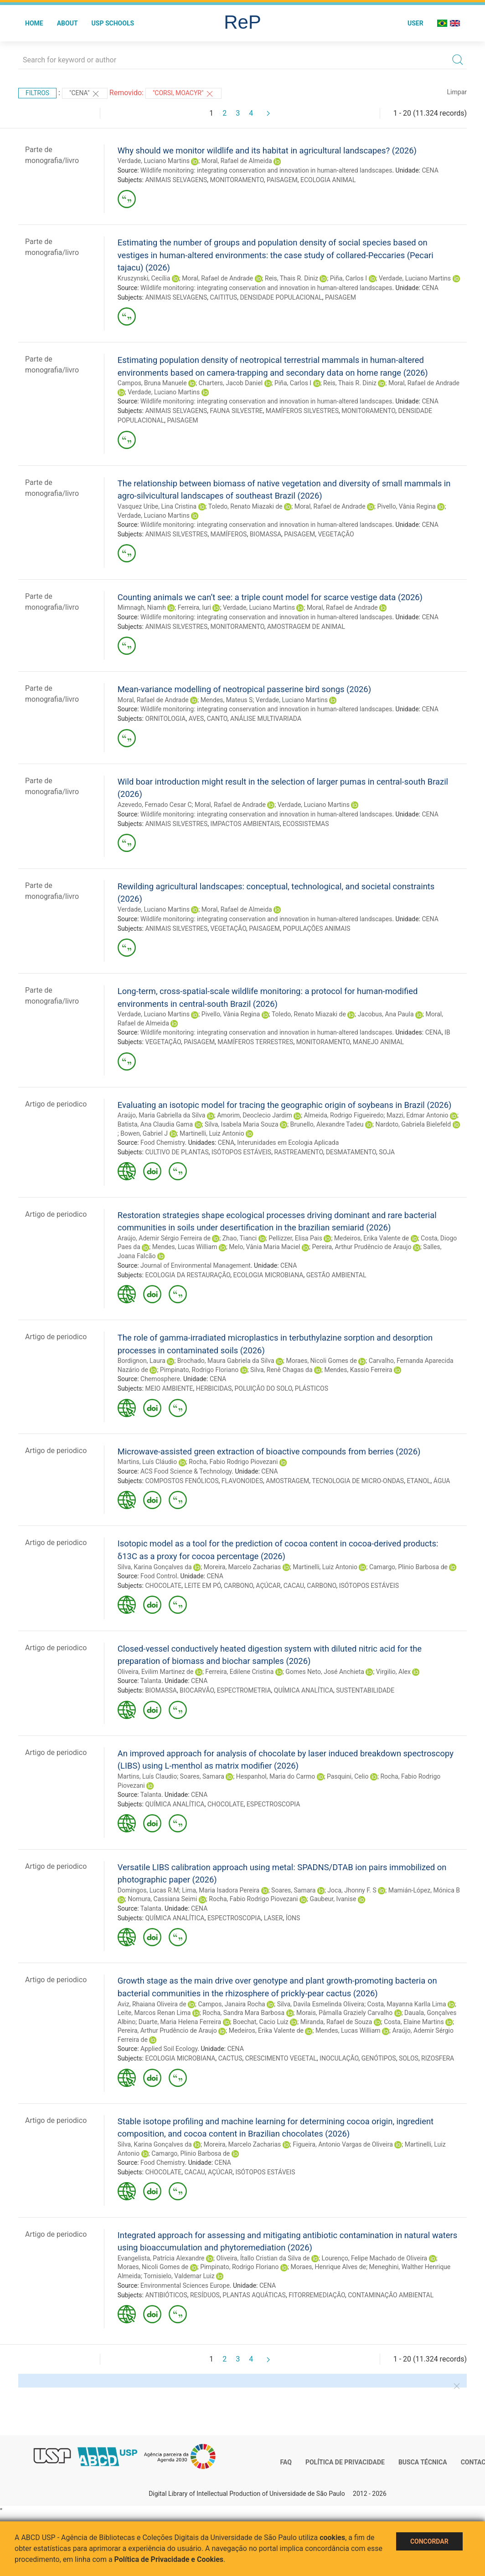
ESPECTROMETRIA (244, 1690)
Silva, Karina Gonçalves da (155, 1567)
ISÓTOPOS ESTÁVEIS (241, 1152)
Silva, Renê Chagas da (281, 1369)
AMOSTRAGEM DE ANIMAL (306, 626)
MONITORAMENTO (237, 180)
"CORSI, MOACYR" (183, 93)
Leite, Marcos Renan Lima (154, 2012)
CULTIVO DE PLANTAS (176, 1152)
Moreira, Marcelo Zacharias (242, 1567)
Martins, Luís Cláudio (147, 1461)
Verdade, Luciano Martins (154, 160)
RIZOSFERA (437, 2058)
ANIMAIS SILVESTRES (176, 534)
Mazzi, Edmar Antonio (418, 1115)
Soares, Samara (202, 1776)
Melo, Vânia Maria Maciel (264, 1246)
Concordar (429, 2541)
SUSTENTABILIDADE (365, 1690)
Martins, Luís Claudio (147, 1776)
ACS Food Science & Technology (186, 1471)
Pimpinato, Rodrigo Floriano (199, 1369)
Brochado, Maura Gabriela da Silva (225, 1360)
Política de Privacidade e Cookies (169, 2559)
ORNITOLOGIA (165, 718)
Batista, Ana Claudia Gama (155, 1124)
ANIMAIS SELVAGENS (176, 180)
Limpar (457, 92)
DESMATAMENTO (351, 1152)
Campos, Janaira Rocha (231, 2004)
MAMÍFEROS (229, 534)
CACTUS (230, 2058)
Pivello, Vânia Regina (406, 506)
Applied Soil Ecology (168, 2048)
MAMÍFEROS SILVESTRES (302, 410)
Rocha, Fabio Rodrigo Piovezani (233, 1461)
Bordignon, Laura (141, 1360)
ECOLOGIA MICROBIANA (268, 1275)
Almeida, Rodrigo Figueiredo (344, 1115)
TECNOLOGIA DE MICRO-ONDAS (358, 1480)
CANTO (217, 718)
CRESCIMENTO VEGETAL (281, 2058)
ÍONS (293, 1918)
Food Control (158, 1576)
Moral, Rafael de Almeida (236, 160)
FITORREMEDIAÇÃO (317, 2295)
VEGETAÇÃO (336, 534)
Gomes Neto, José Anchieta (324, 1671)
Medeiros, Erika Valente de (371, 1238)
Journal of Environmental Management (195, 1265)
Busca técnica (422, 2462)
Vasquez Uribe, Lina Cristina (157, 506)
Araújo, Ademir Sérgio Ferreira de (164, 1238)
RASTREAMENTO (298, 1152)
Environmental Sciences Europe (185, 2285)
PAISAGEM (282, 180)
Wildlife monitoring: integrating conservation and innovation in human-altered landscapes (266, 170)
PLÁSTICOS (311, 1388)
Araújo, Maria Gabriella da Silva (161, 1115)
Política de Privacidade (345, 2462)
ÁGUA (441, 1480)
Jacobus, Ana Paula (386, 1014)
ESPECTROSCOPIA (273, 1804)
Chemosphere (160, 1378)
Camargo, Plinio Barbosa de (408, 1567)
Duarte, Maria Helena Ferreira (180, 2021)
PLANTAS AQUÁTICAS (254, 2295)
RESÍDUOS (205, 2295)
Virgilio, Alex (393, 1671)
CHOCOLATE (163, 1585)
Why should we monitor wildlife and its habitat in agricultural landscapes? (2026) (267, 150)
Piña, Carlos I (348, 278)
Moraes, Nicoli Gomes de (321, 1360)
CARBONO (238, 1585)
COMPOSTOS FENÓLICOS (181, 1480)
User (415, 23)
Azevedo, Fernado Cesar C (155, 804)
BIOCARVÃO (197, 1690)
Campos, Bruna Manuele (152, 383)
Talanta (150, 1680)
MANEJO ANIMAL (378, 1042)
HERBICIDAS (214, 1388)
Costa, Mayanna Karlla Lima (406, 2004)
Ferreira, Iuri (194, 607)
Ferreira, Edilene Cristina (239, 1671)
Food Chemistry (162, 1142)
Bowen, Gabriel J (144, 1133)
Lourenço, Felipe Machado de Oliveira (374, 2258)
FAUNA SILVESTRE (236, 410)
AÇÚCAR (268, 1585)
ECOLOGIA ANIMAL (328, 180)
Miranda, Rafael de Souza (336, 2021)
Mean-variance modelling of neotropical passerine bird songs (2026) (244, 689)
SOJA (387, 1152)
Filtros (37, 93)
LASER (273, 1918)
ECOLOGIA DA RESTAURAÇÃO (187, 1275)
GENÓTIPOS (378, 2058)
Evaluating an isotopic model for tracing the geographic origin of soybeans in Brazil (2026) (285, 1105)
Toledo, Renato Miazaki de (245, 506)
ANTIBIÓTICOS (166, 2295)
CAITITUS (223, 297)
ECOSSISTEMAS (306, 823)
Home (34, 23)
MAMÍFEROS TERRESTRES (255, 1042)
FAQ (286, 2462)
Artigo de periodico (56, 1104)
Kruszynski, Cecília (144, 278)
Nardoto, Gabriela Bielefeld (413, 1124)
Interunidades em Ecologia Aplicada (288, 1142)
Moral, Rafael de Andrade (217, 278)
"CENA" (84, 93)
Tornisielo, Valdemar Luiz (179, 2276)
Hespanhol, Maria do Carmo (275, 1776)
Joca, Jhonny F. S (351, 1890)
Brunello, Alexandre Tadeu (327, 1124)
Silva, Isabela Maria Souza (242, 1124)
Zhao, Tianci (239, 1238)
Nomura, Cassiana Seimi (162, 1899)
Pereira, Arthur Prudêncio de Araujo (361, 1246)
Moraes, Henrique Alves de (328, 2266)
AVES (196, 718)
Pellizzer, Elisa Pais (295, 1238)
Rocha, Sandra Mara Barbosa (243, 2012)
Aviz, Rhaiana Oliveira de (152, 2004)
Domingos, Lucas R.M (148, 1890)
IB (447, 1032)
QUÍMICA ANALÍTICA (303, 1690)
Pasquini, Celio (347, 1776)
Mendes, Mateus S (227, 700)
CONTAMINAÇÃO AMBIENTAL (390, 2295)
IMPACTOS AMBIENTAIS (245, 823)
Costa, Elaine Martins (414, 2021)
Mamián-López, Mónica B (424, 1890)
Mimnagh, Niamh (142, 607)
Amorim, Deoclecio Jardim (254, 1115)
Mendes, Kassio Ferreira (358, 1369)
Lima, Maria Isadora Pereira (220, 1890)
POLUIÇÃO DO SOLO (263, 1388)
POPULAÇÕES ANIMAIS (316, 928)
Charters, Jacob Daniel (231, 383)
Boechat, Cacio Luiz (261, 2021)
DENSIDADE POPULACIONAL (281, 297)
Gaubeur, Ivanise (333, 1899)
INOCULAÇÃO (339, 2058)
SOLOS (408, 2058)
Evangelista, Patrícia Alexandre (161, 2258)
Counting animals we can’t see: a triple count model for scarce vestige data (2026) (270, 597)
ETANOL (418, 1480)
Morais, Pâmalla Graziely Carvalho (344, 2012)
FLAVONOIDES (242, 1480)
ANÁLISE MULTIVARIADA (265, 718)
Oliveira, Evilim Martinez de (156, 1671)
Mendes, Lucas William (184, 1246)
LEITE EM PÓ (202, 1585)
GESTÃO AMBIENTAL (336, 1275)
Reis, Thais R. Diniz (291, 278)
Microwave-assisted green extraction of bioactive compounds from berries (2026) (269, 1451)
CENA (430, 170)
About (67, 23)
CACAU (294, 1585)
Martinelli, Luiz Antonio (212, 1133)
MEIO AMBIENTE (169, 1388)
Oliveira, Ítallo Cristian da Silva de (263, 2258)
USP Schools (113, 23)
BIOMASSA (265, 534)
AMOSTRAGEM (287, 1480)
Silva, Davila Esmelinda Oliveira (320, 2004)
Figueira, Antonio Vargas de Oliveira (343, 2144)
